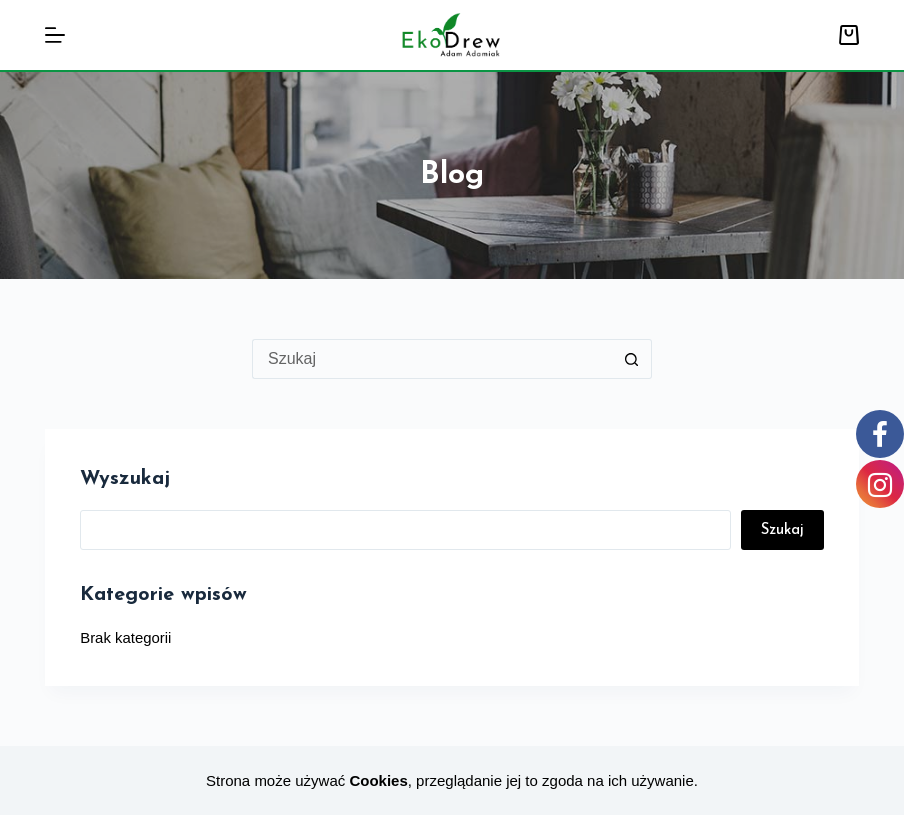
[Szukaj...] (432, 359)
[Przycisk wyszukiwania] (632, 359)
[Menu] (55, 35)
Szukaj (782, 530)
